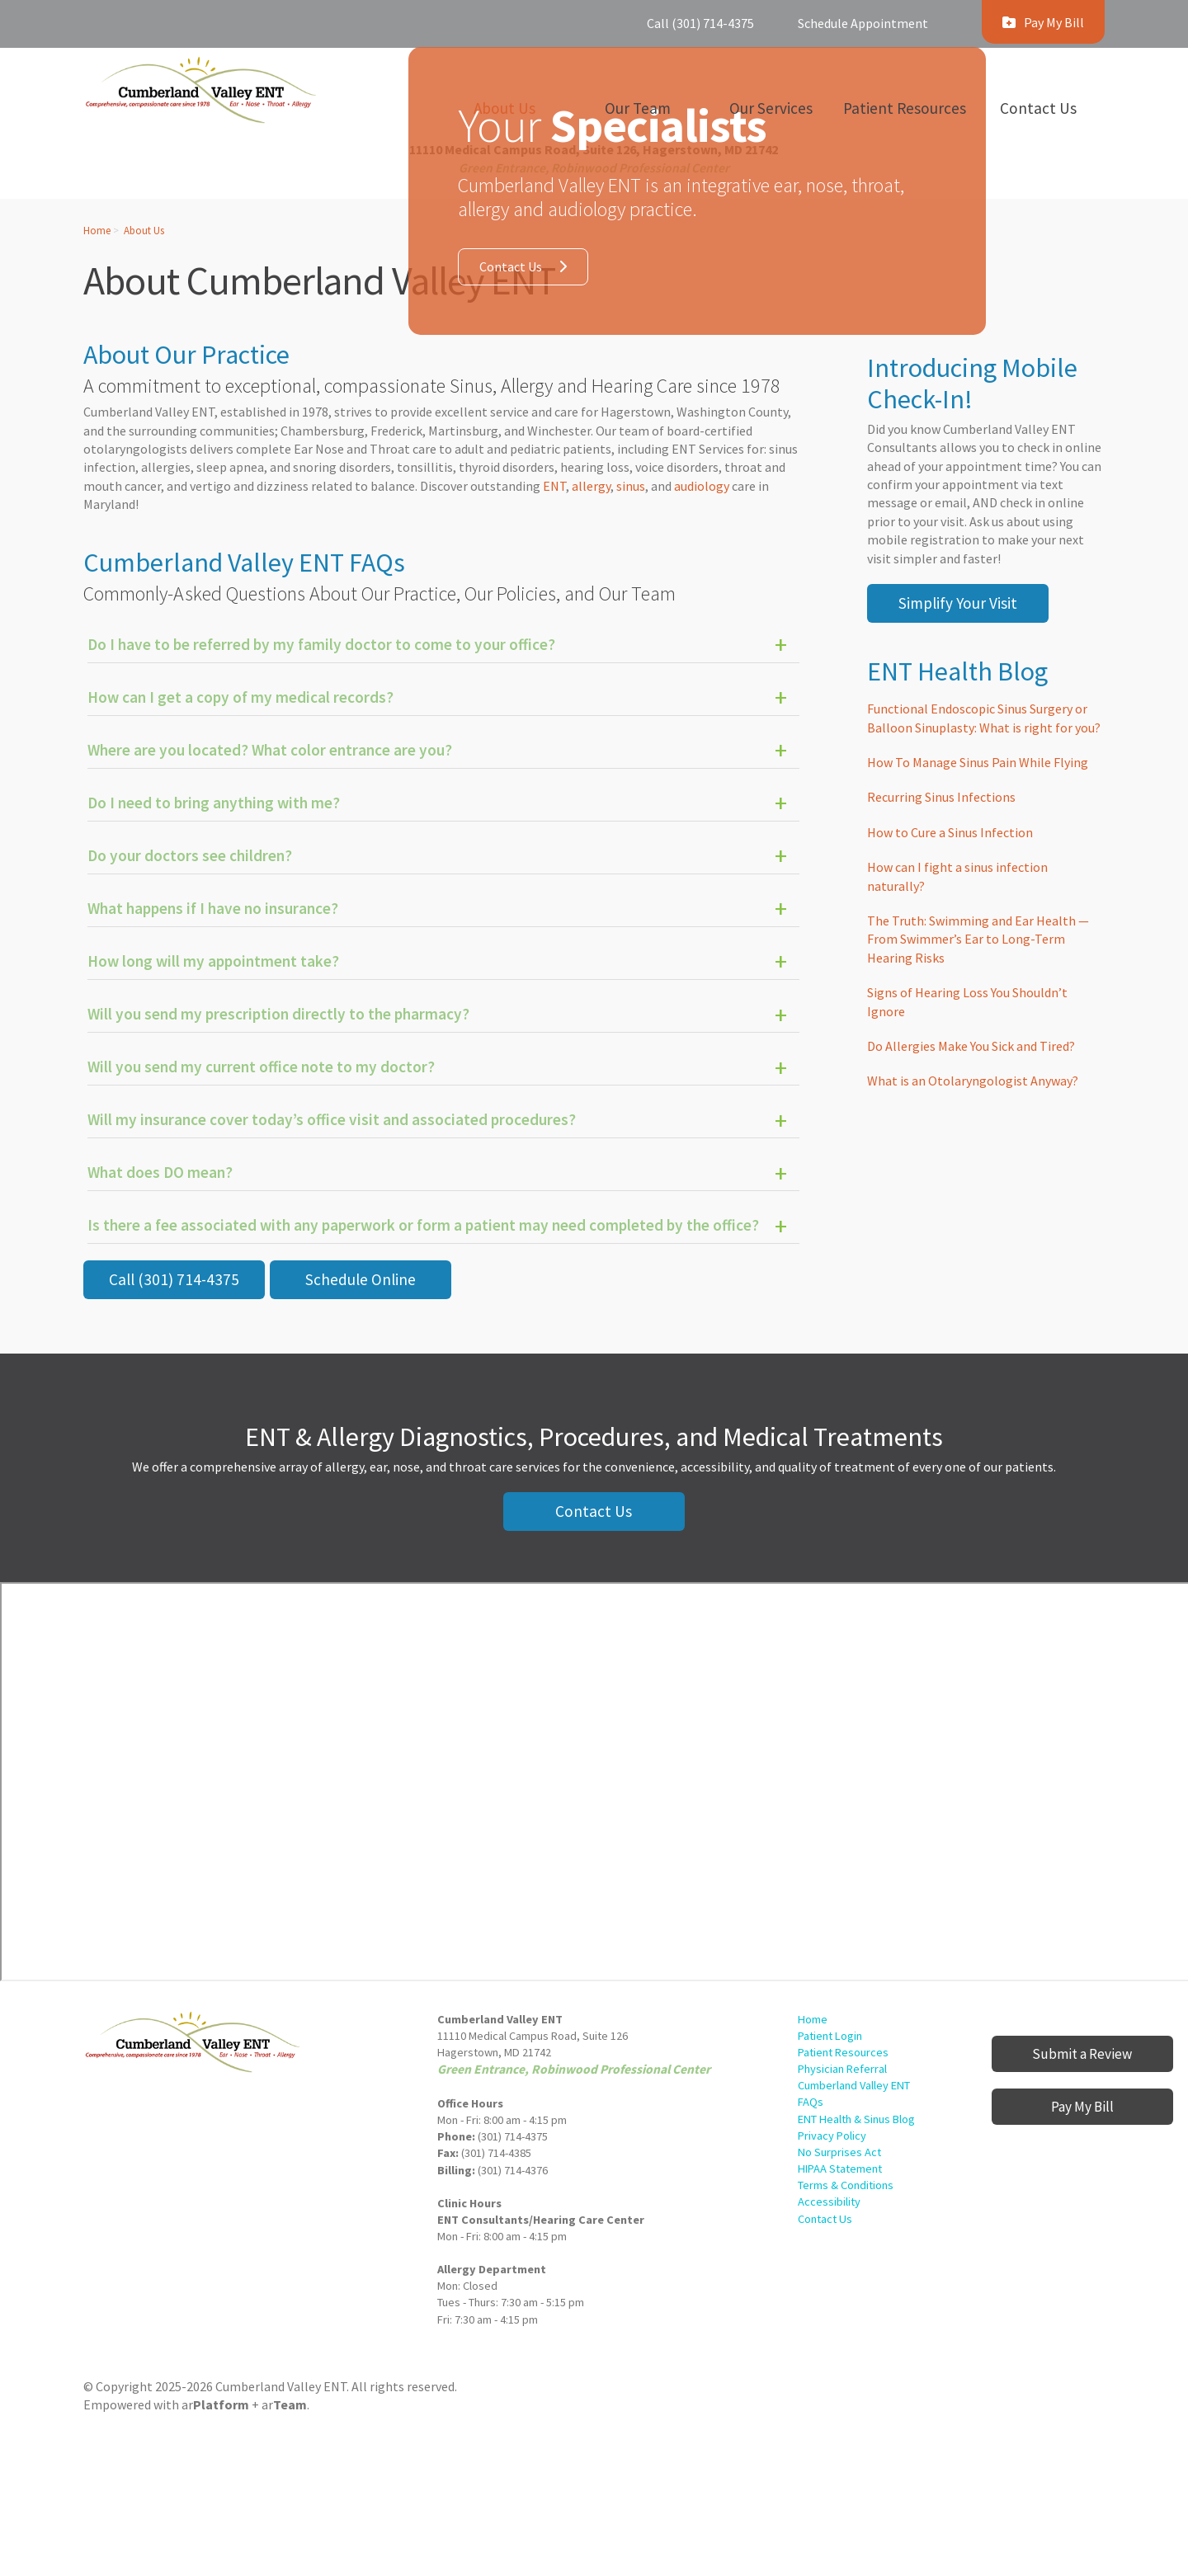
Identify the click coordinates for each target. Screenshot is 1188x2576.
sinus (630, 486)
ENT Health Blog (957, 671)
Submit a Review (1082, 2054)
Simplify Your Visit (957, 603)
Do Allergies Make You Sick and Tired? (971, 1046)
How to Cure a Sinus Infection (950, 832)
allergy (591, 486)
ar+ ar (244, 2404)
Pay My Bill (1082, 2107)
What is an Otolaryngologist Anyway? (972, 1080)
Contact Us (510, 266)
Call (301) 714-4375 (700, 23)
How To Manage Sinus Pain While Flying (977, 762)
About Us (144, 230)
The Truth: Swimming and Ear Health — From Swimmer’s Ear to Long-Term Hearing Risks (978, 939)
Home (97, 230)
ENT (554, 486)
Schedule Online (360, 1279)
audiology (703, 486)
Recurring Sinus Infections (941, 797)
